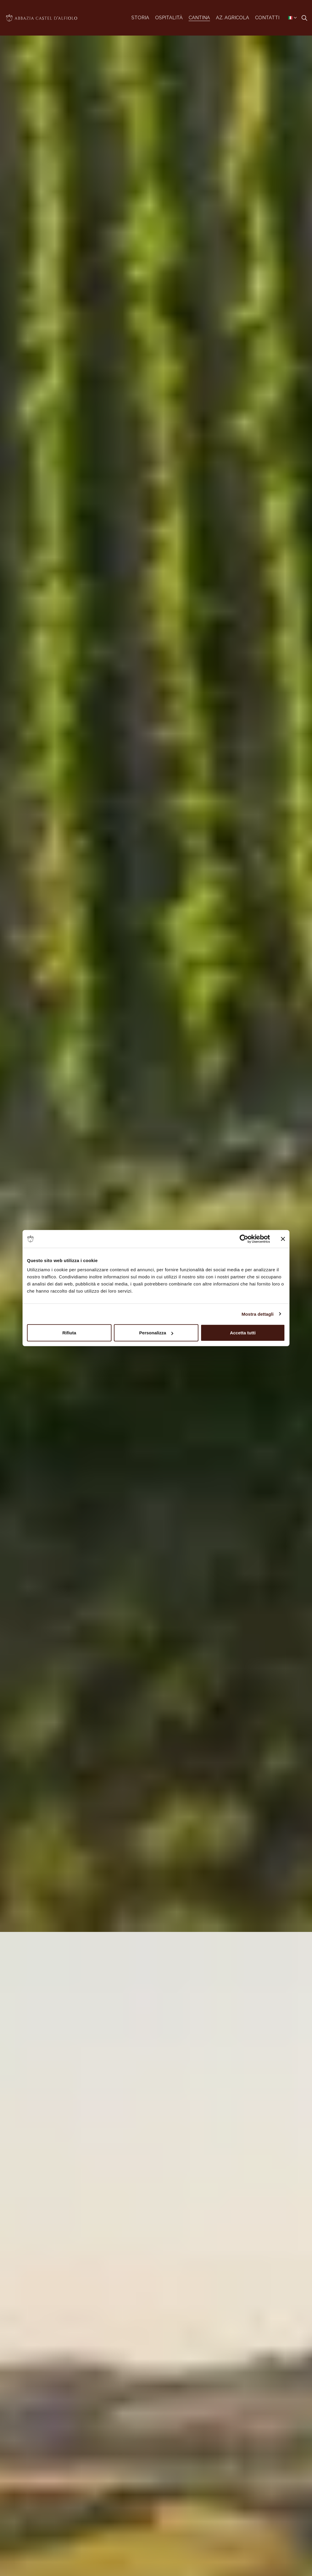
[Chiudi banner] (283, 1239)
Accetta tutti (243, 1332)
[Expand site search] (304, 17)
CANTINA (199, 17)
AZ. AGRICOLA (232, 17)
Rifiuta (69, 1332)
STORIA (140, 17)
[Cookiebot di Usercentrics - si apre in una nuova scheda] (244, 1238)
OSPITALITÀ (169, 17)
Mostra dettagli (257, 1313)
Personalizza (156, 1332)
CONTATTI (267, 17)
